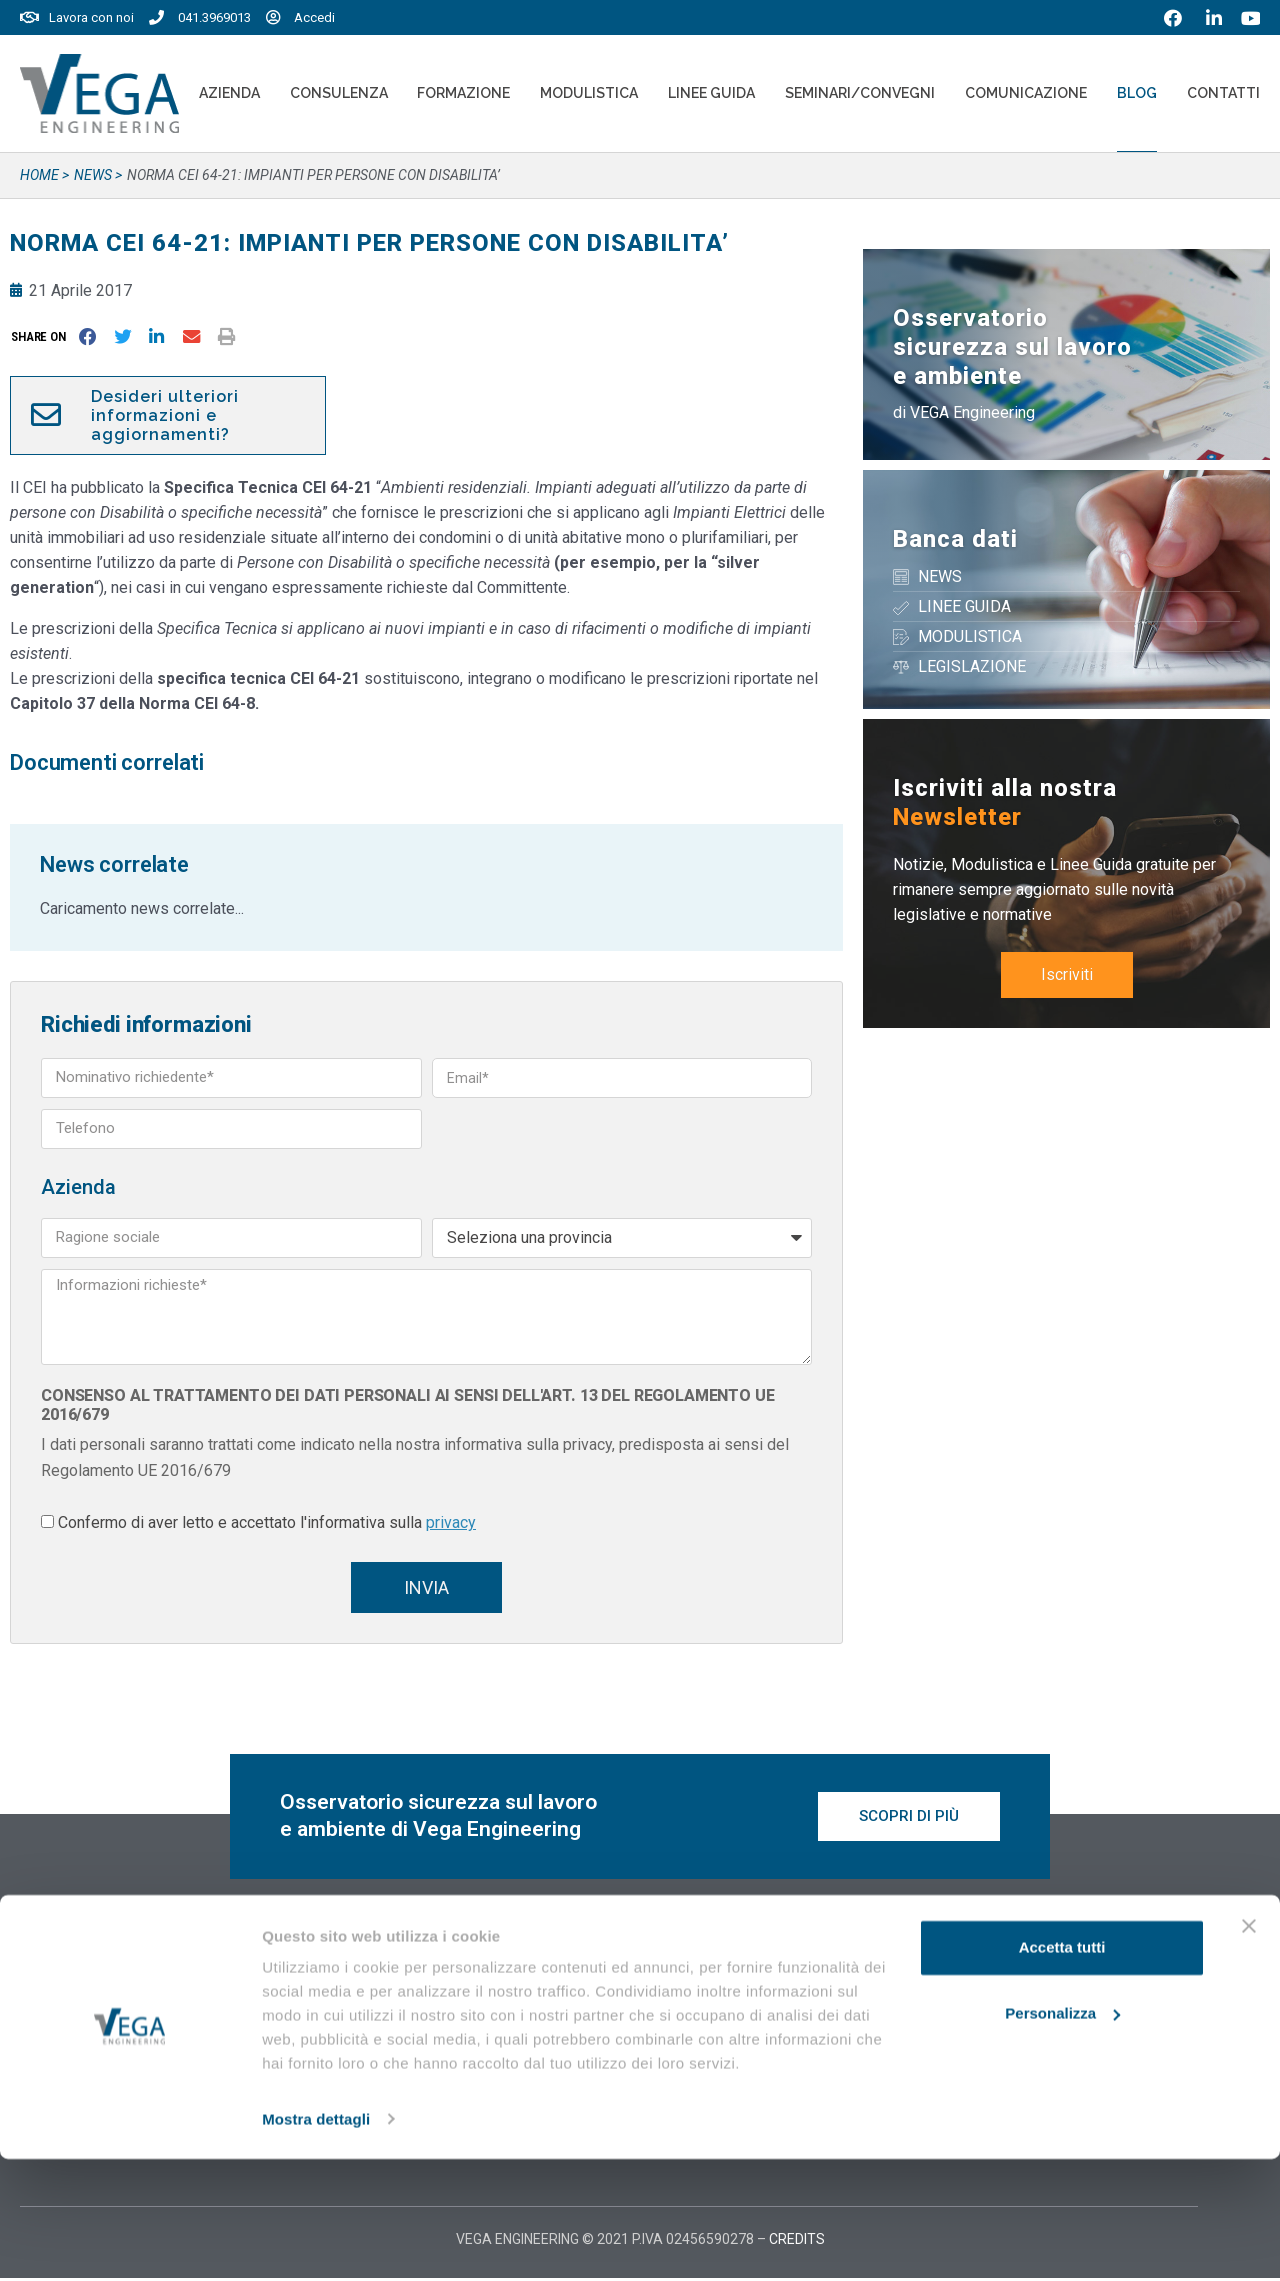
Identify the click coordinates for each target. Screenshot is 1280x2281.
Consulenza (339, 93)
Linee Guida (711, 93)
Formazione (463, 93)
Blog (1137, 93)
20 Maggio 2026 (402, 1999)
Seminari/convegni (860, 93)
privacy (451, 1522)
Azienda (229, 93)
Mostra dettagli (316, 2241)
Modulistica (589, 93)
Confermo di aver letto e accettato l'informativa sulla (267, 1522)
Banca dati (955, 539)
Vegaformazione (718, 1995)
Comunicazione (1026, 93)
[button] (42, 336)
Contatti (1223, 93)
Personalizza (1062, 2135)
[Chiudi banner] (1249, 2049)
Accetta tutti (1062, 2070)
